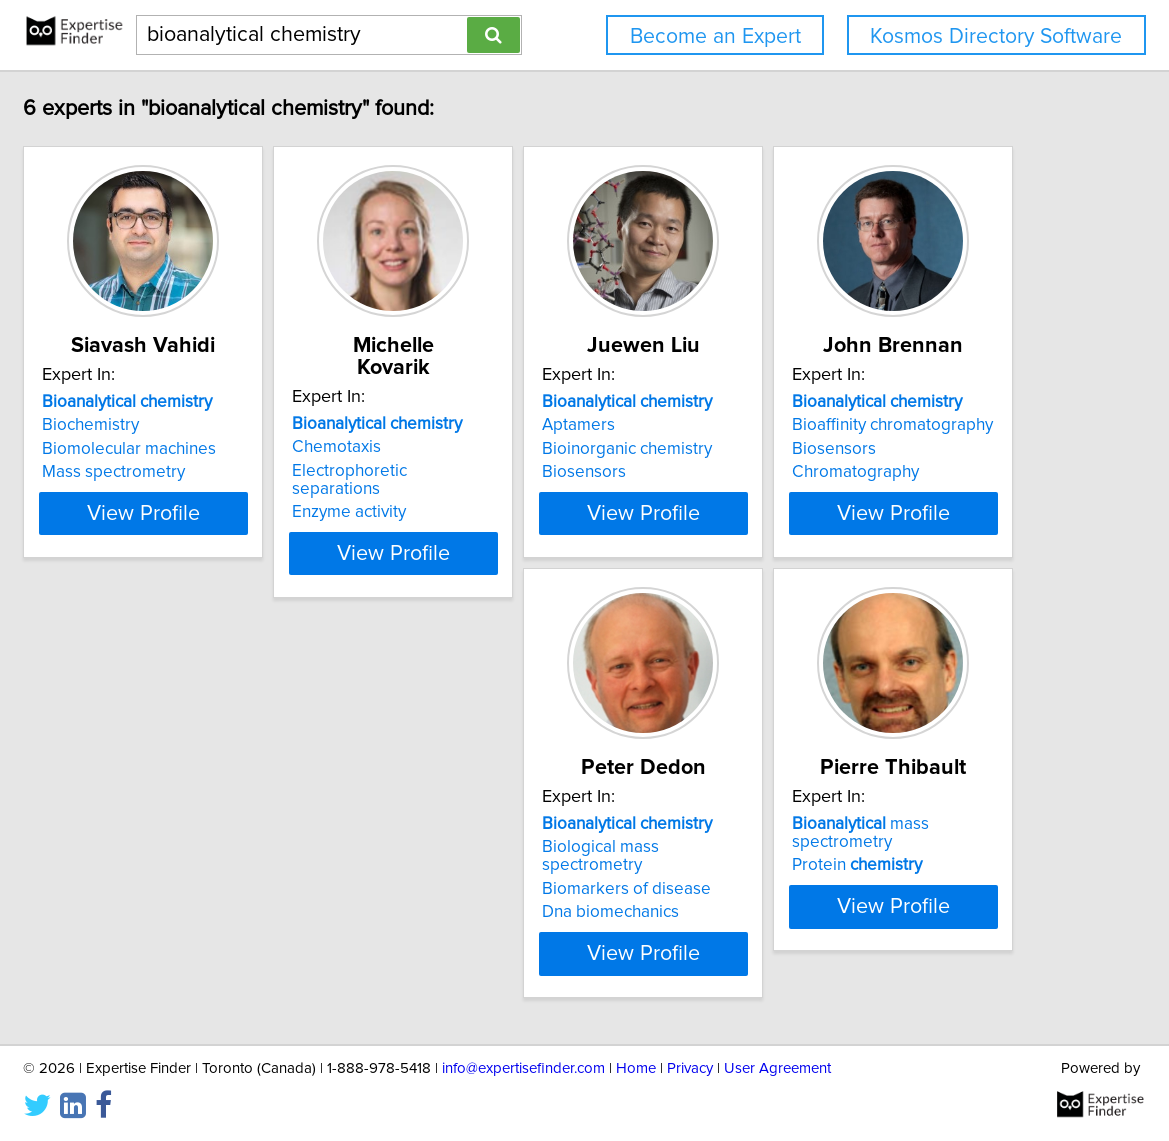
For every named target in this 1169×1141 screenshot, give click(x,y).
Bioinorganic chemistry (839, 449)
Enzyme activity (511, 472)
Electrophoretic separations (557, 449)
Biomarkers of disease (538, 871)
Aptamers (790, 425)
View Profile (279, 513)
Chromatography (217, 894)
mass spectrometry (874, 824)
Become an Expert (715, 36)
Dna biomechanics (522, 894)
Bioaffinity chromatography (254, 847)
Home (636, 1068)
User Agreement (777, 1068)
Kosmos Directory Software (996, 36)
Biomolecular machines (241, 449)
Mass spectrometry (225, 472)
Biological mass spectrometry (564, 847)
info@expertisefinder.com (523, 1068)
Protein (819, 847)
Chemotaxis (498, 425)
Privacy (690, 1068)
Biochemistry (202, 425)
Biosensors (796, 472)
